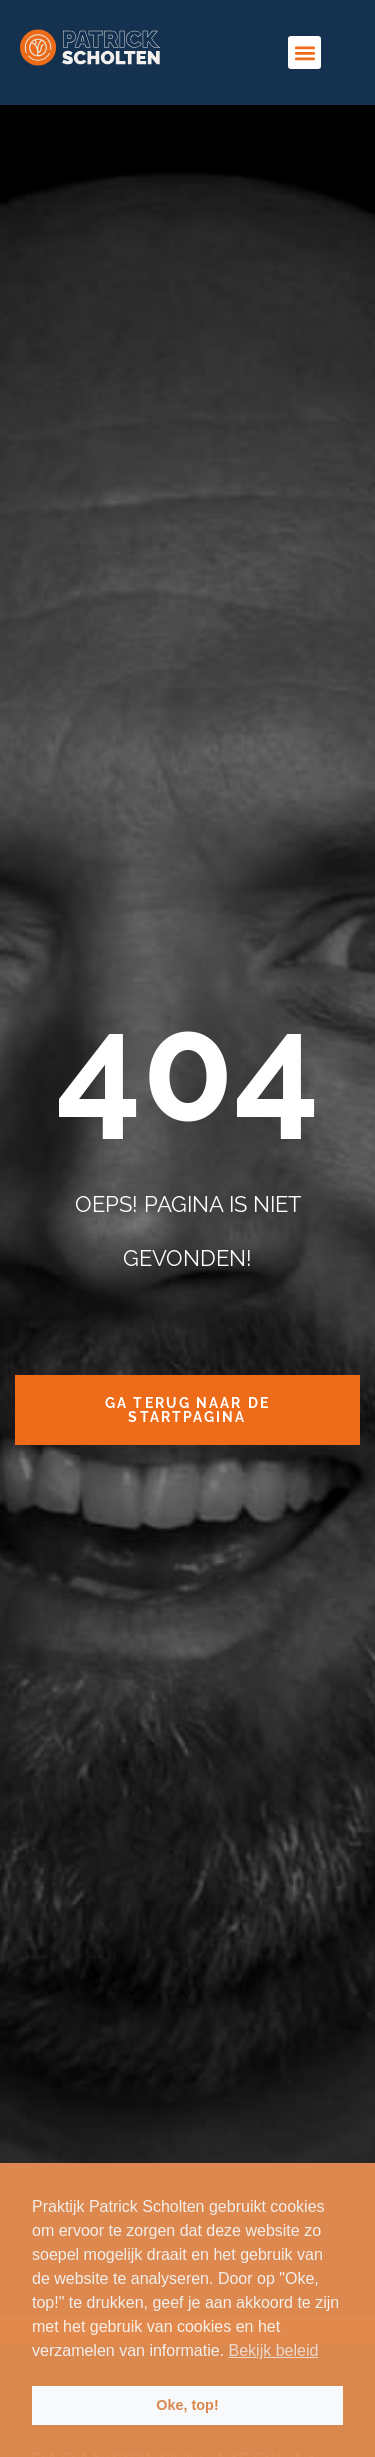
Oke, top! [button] (187, 2405)
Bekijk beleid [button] (274, 2350)
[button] (304, 52)
